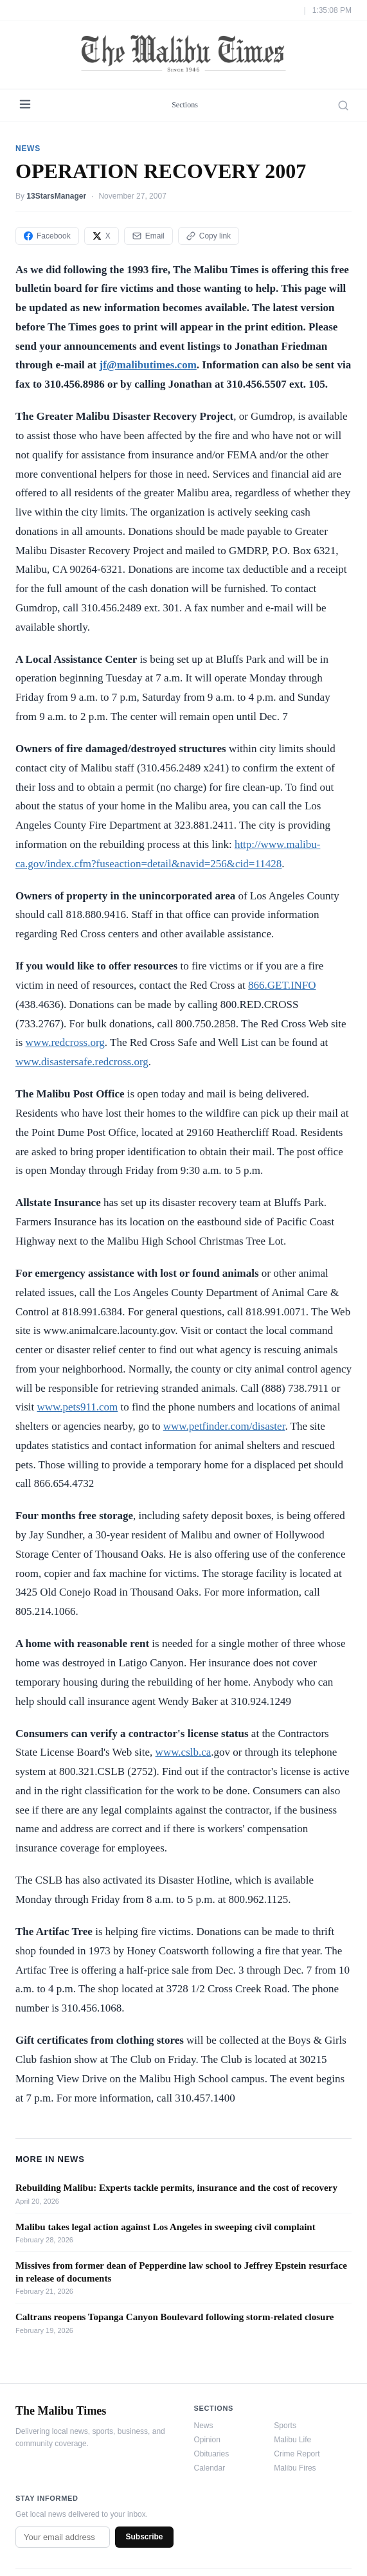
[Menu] (25, 105)
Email (148, 235)
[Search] (343, 105)
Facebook (47, 235)
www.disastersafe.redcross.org (81, 1062)
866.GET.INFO (282, 985)
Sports (285, 2425)
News (203, 2425)
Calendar (210, 2467)
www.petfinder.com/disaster (224, 1426)
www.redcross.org (65, 1042)
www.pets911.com (77, 1407)
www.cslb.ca (183, 1752)
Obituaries (211, 2453)
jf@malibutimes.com (148, 365)
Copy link (208, 235)
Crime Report (296, 2453)
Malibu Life (292, 2439)
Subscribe (144, 2536)
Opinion (207, 2439)
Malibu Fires (295, 2467)
